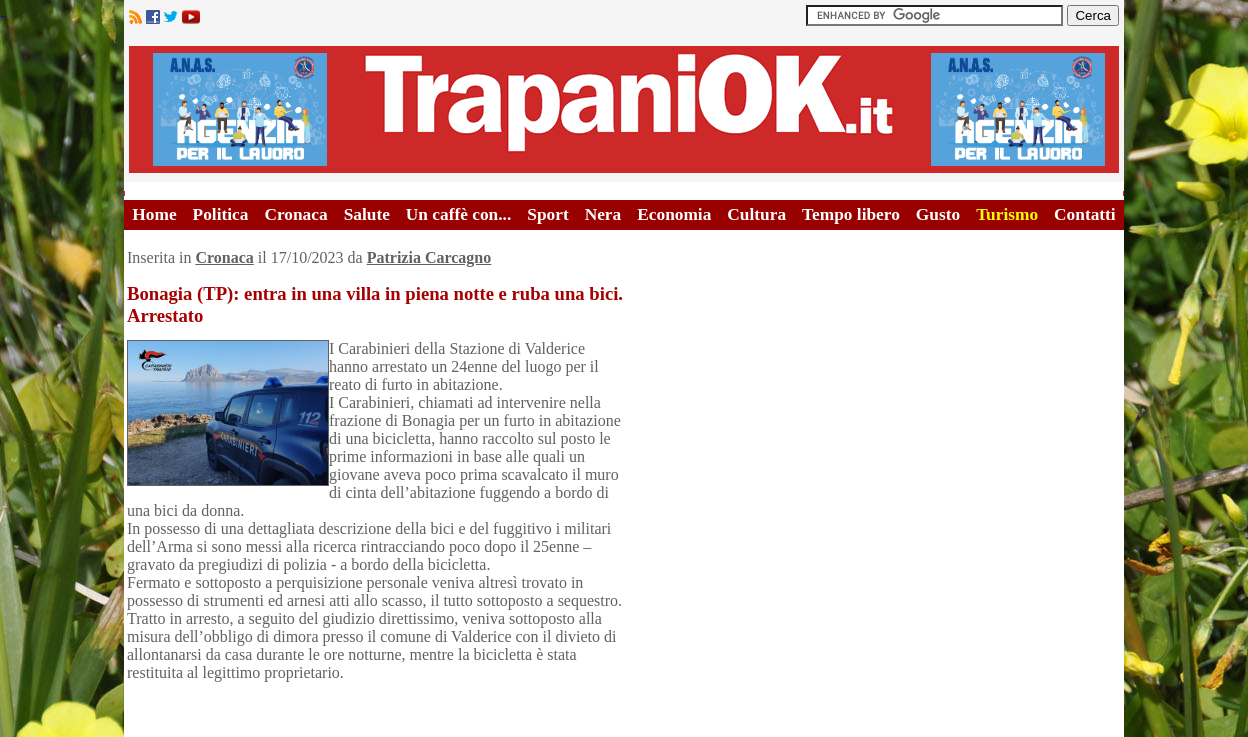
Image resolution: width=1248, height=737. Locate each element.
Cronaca (295, 214)
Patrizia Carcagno (429, 257)
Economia (674, 214)
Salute (367, 214)
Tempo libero (851, 214)
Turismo (1007, 214)
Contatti (1085, 214)
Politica (221, 214)
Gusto (938, 214)
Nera (603, 214)
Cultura (756, 214)
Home (154, 214)
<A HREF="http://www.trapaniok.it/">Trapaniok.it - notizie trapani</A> (624, 109)
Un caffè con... (458, 214)
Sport (547, 214)
